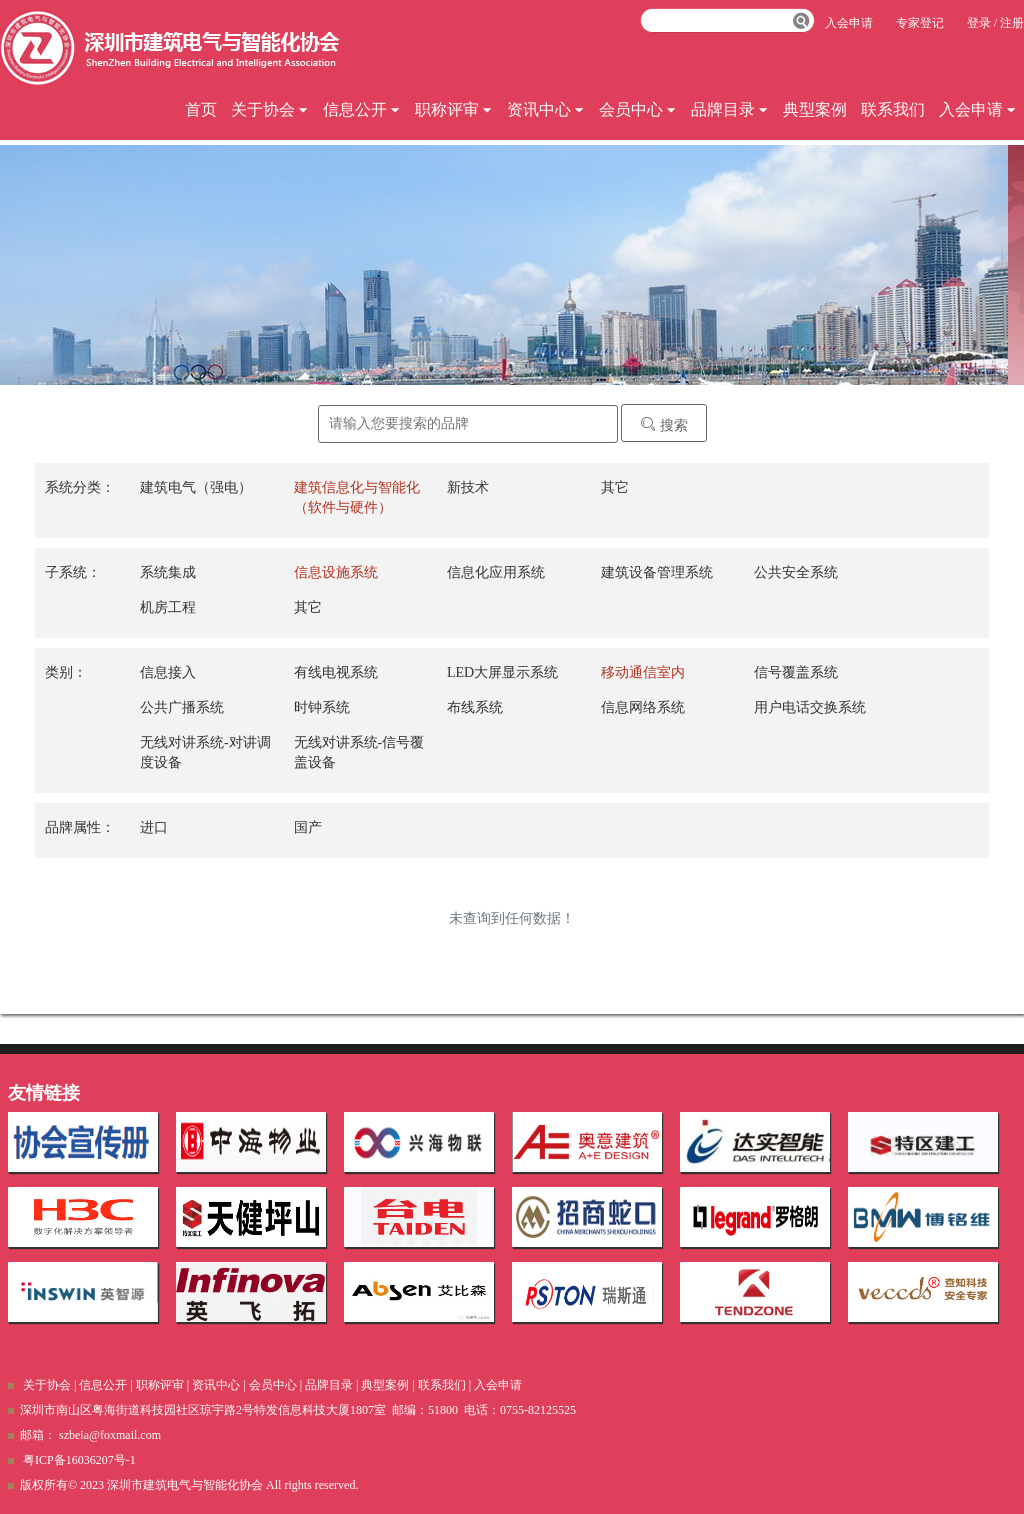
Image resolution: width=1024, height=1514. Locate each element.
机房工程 (168, 607)
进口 (154, 827)
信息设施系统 (336, 572)
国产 (308, 827)
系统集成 (168, 572)
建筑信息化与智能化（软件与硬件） (357, 497)
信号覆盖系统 (796, 672)
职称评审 (454, 109)
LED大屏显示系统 (502, 672)
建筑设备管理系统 (657, 572)
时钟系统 (322, 707)
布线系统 (475, 707)
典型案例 (815, 109)
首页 (201, 109)
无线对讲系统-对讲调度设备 (205, 752)
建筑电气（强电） (196, 487)
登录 (979, 23)
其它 (615, 487)
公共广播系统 (182, 707)
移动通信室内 (643, 672)
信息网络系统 (643, 707)
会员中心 (638, 109)
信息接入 (168, 672)
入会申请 (978, 109)
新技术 (468, 487)
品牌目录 (730, 109)
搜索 (664, 424)
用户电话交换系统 (810, 707)
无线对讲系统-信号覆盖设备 (359, 752)
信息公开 (362, 109)
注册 (1012, 23)
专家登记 (920, 23)
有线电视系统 (336, 672)
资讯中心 (546, 109)
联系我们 (893, 109)
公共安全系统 (796, 572)
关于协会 (270, 109)
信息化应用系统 (496, 572)
